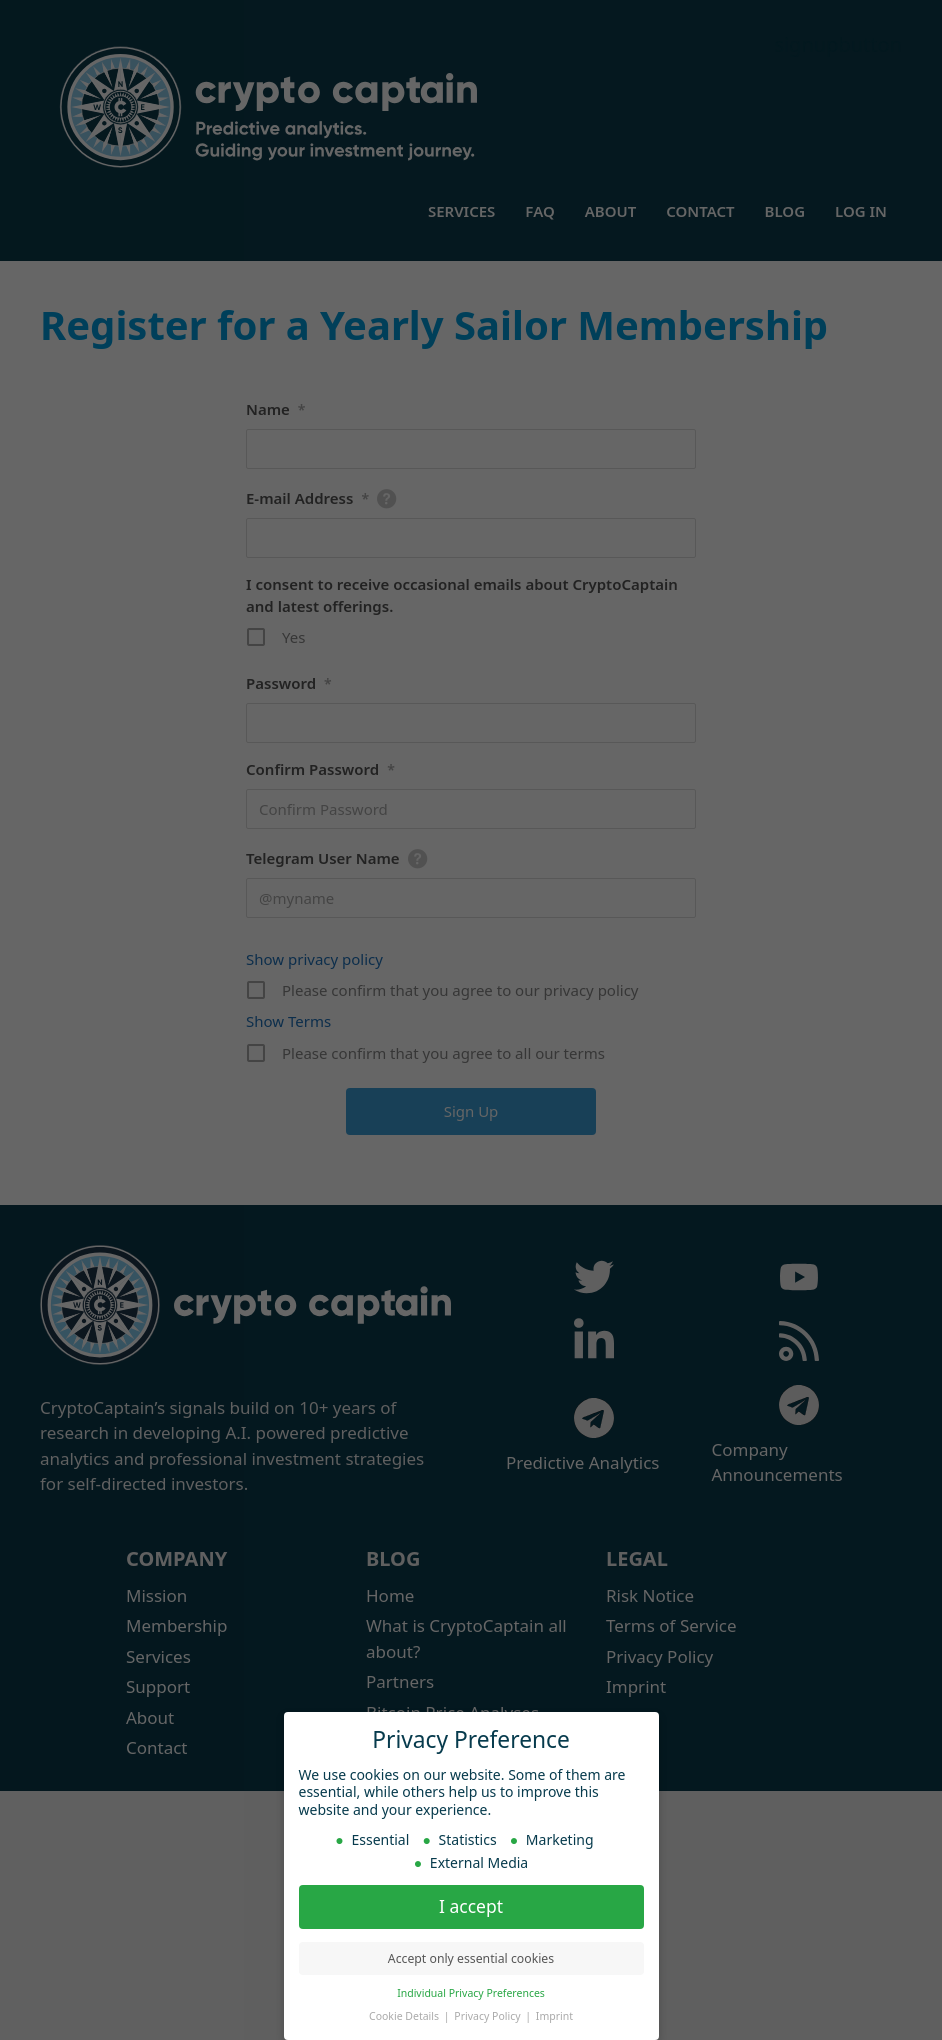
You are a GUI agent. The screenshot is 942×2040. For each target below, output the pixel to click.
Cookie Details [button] (405, 2015)
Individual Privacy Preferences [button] (471, 1992)
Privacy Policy (488, 2015)
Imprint (554, 2015)
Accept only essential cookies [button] (471, 1957)
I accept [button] (471, 1905)
